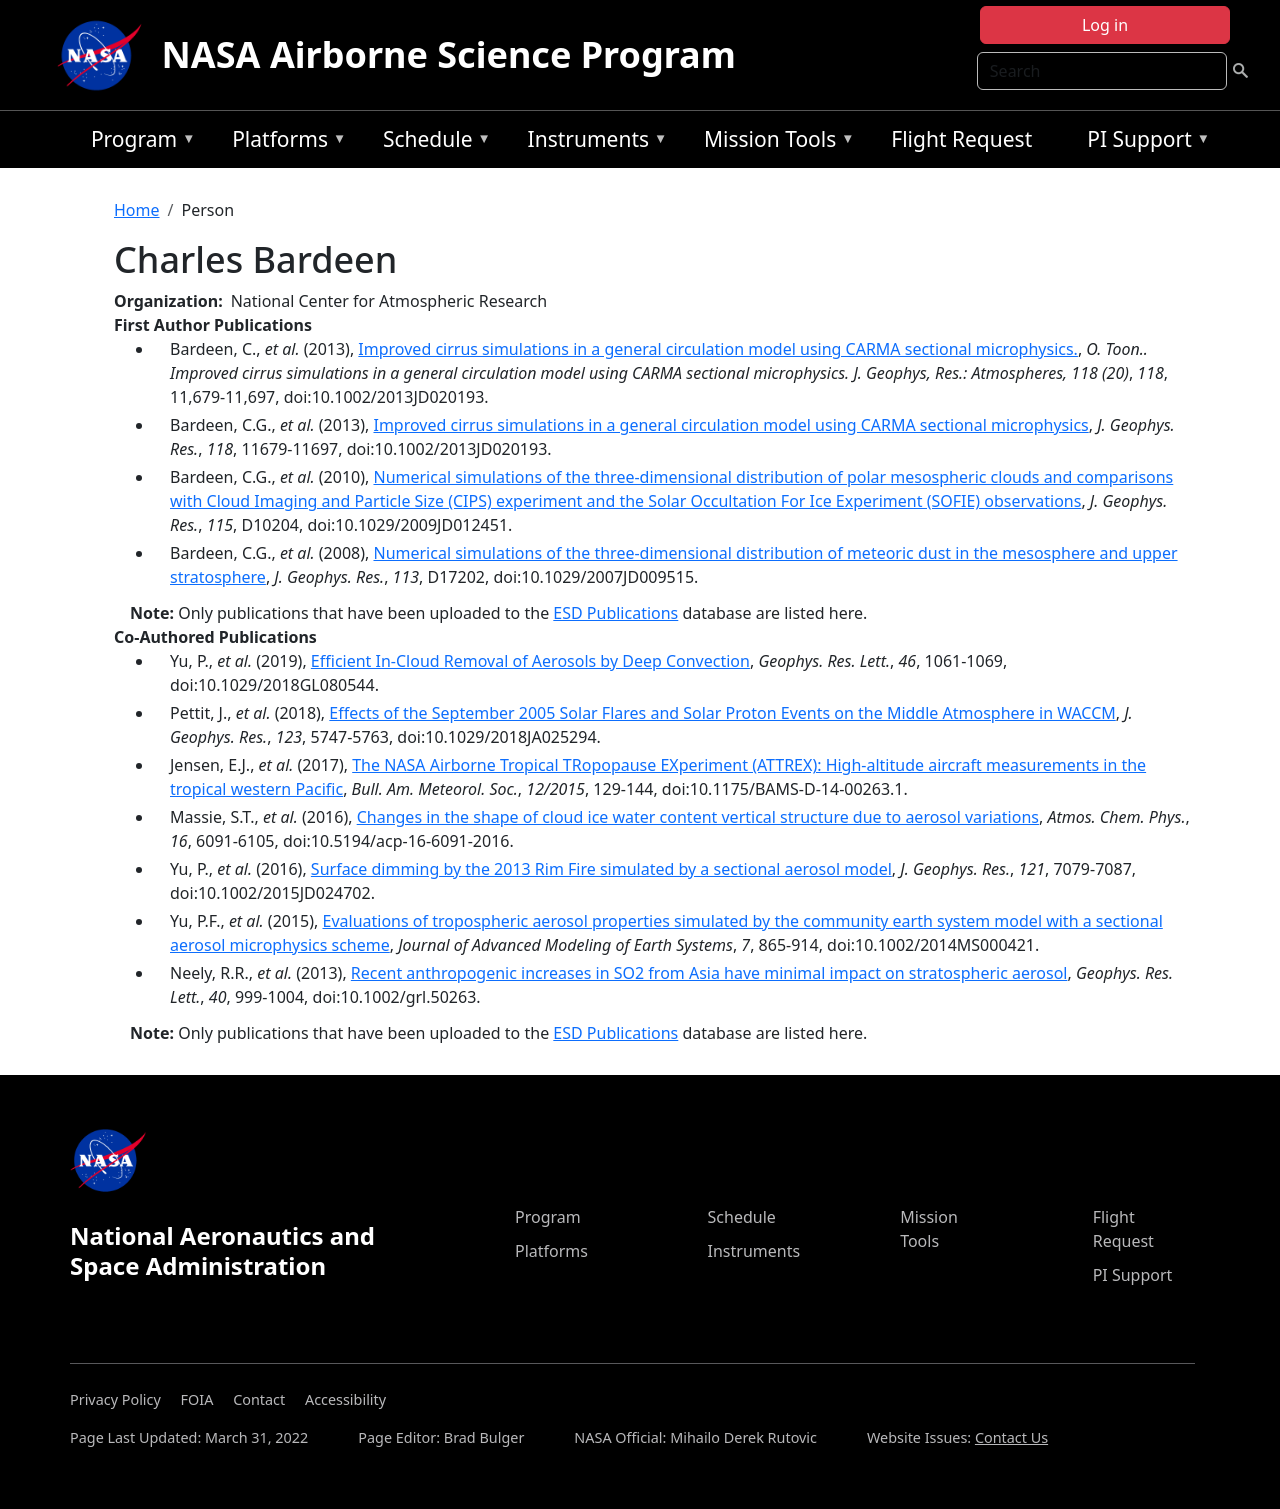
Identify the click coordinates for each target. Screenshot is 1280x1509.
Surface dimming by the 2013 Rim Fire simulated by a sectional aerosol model (601, 869)
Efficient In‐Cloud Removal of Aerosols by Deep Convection (530, 661)
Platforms (284, 142)
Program (138, 142)
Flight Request (961, 139)
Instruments (593, 142)
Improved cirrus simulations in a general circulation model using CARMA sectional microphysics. (718, 349)
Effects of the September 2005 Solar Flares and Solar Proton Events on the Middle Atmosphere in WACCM (722, 713)
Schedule (432, 142)
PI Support (1143, 142)
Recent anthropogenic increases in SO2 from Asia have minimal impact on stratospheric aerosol (709, 973)
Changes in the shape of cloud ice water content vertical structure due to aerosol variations (698, 817)
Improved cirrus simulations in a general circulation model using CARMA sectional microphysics (730, 425)
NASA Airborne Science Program (449, 54)
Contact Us (1011, 1437)
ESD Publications (615, 613)
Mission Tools (774, 142)
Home (137, 210)
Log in (1105, 25)
